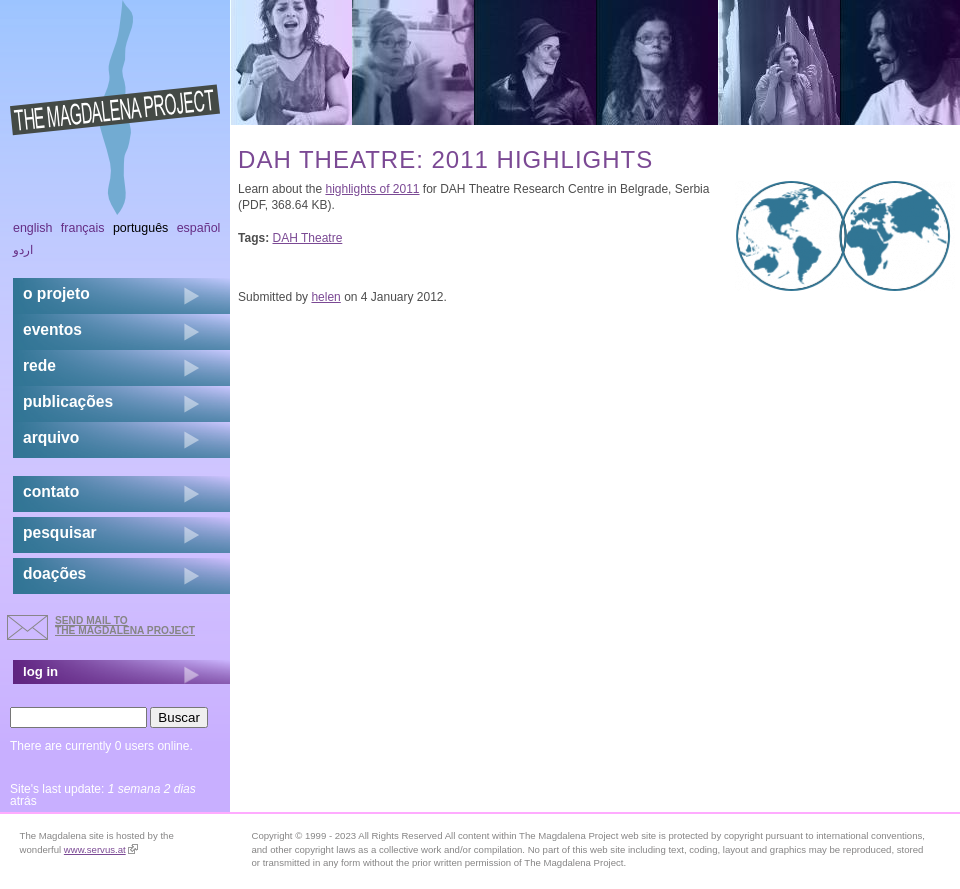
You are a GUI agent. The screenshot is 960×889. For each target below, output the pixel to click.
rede (39, 365)
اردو (23, 250)
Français (83, 228)
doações (54, 573)
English (33, 228)
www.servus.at (101, 849)
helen (325, 297)
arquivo (51, 437)
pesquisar (60, 532)
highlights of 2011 (372, 189)
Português (140, 228)
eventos (52, 329)
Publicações (68, 401)
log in (40, 671)
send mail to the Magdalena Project (125, 625)
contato (51, 491)
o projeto (56, 293)
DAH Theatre (308, 238)
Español (199, 228)
